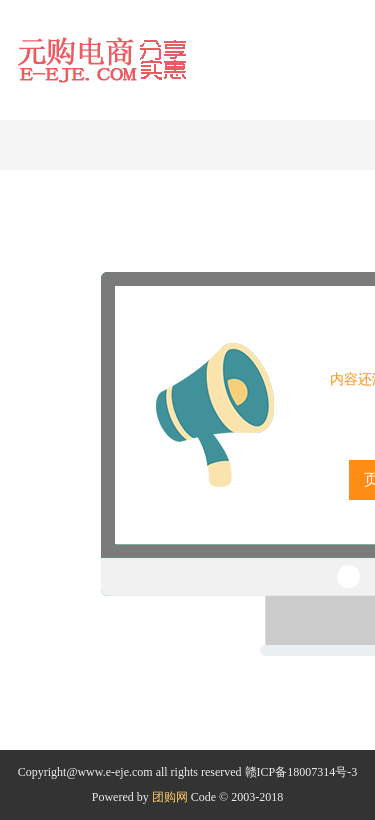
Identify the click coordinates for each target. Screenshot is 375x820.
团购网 (170, 797)
